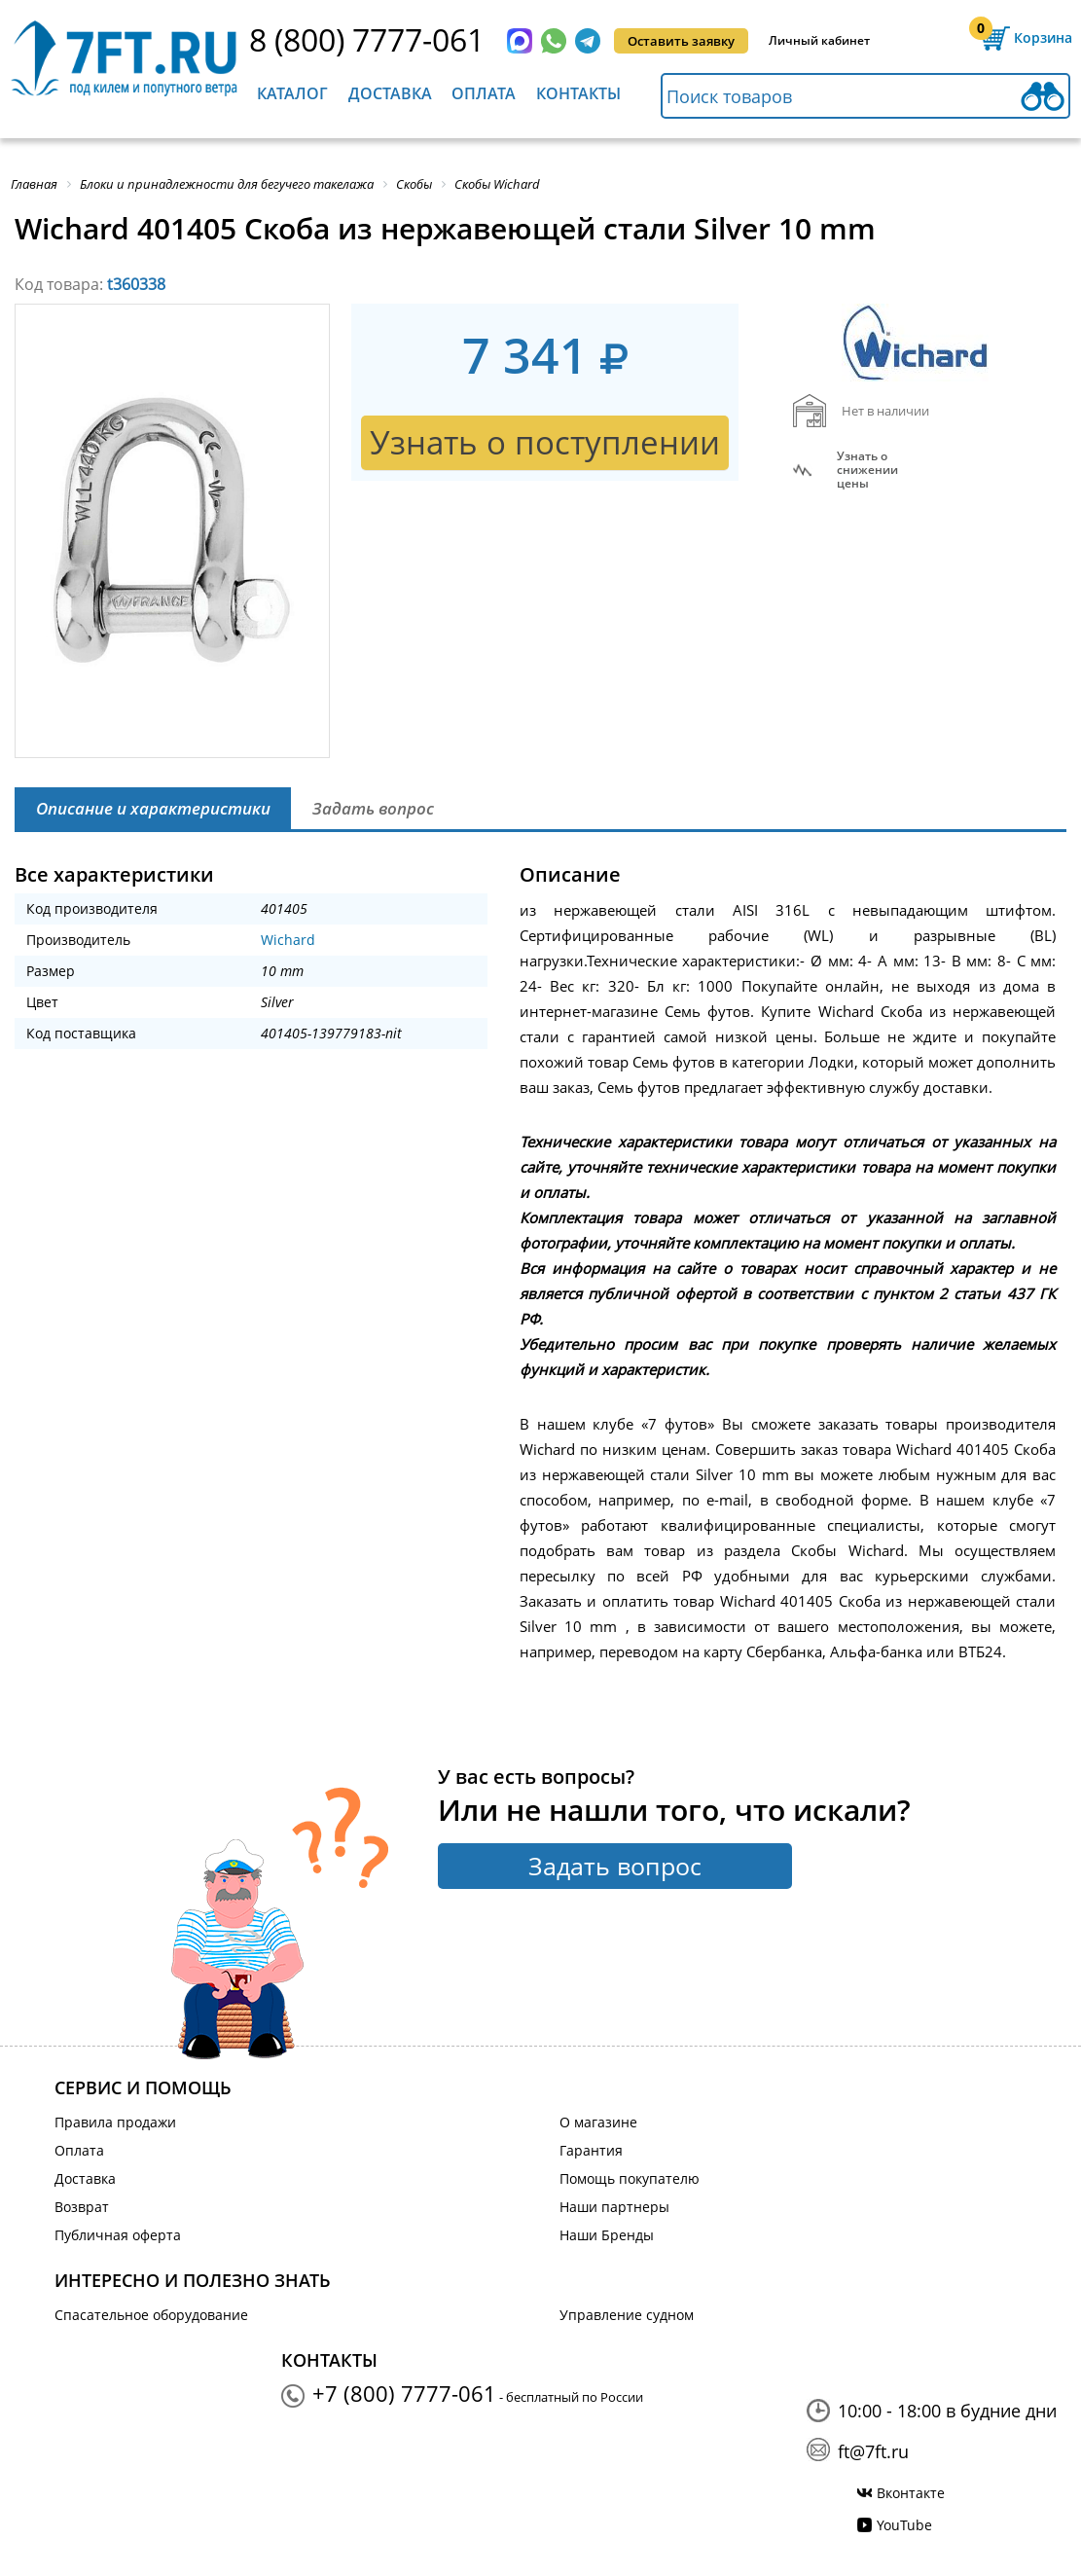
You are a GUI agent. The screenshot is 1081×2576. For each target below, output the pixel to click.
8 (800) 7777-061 (367, 39)
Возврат (81, 2206)
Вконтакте (911, 2492)
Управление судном (626, 2314)
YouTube (904, 2525)
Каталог (292, 93)
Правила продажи (115, 2122)
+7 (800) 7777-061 (404, 2393)
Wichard (288, 939)
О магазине (598, 2122)
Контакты (578, 93)
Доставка (390, 93)
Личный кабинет (819, 40)
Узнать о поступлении (545, 442)
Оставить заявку (681, 41)
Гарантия (591, 2150)
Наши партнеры (614, 2206)
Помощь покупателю (629, 2178)
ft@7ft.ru (873, 2451)
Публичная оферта (117, 2235)
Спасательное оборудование (151, 2314)
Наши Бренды (606, 2235)
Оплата (483, 93)
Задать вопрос (615, 1865)
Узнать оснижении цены (867, 470)
